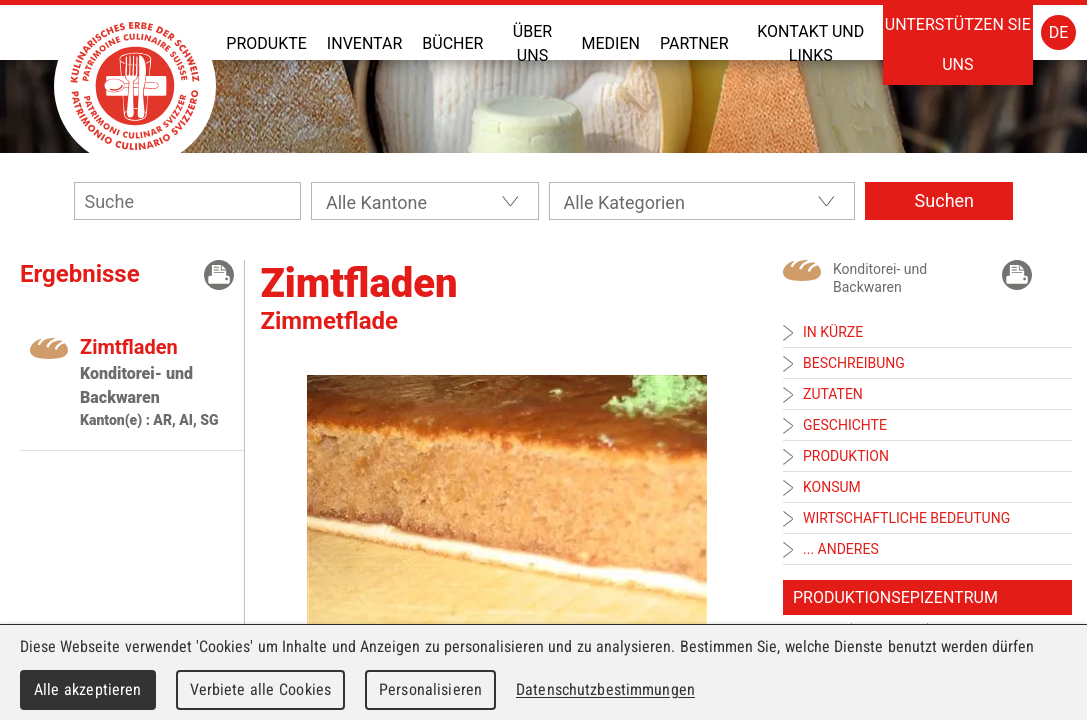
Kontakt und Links (810, 43)
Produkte (266, 43)
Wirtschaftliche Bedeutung (906, 518)
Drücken (219, 275)
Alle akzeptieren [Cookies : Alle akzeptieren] (88, 689)
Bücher (452, 43)
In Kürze (833, 332)
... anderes (841, 549)
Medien (611, 43)
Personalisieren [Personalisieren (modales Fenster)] (430, 689)
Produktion (846, 456)
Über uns (532, 43)
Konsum (832, 487)
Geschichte (845, 425)
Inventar (364, 43)
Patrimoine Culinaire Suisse (135, 86)
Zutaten (833, 394)
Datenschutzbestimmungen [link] (605, 689)
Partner (694, 43)
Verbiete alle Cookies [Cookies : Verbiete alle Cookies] (261, 689)
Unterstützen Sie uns (958, 44)
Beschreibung (854, 363)
